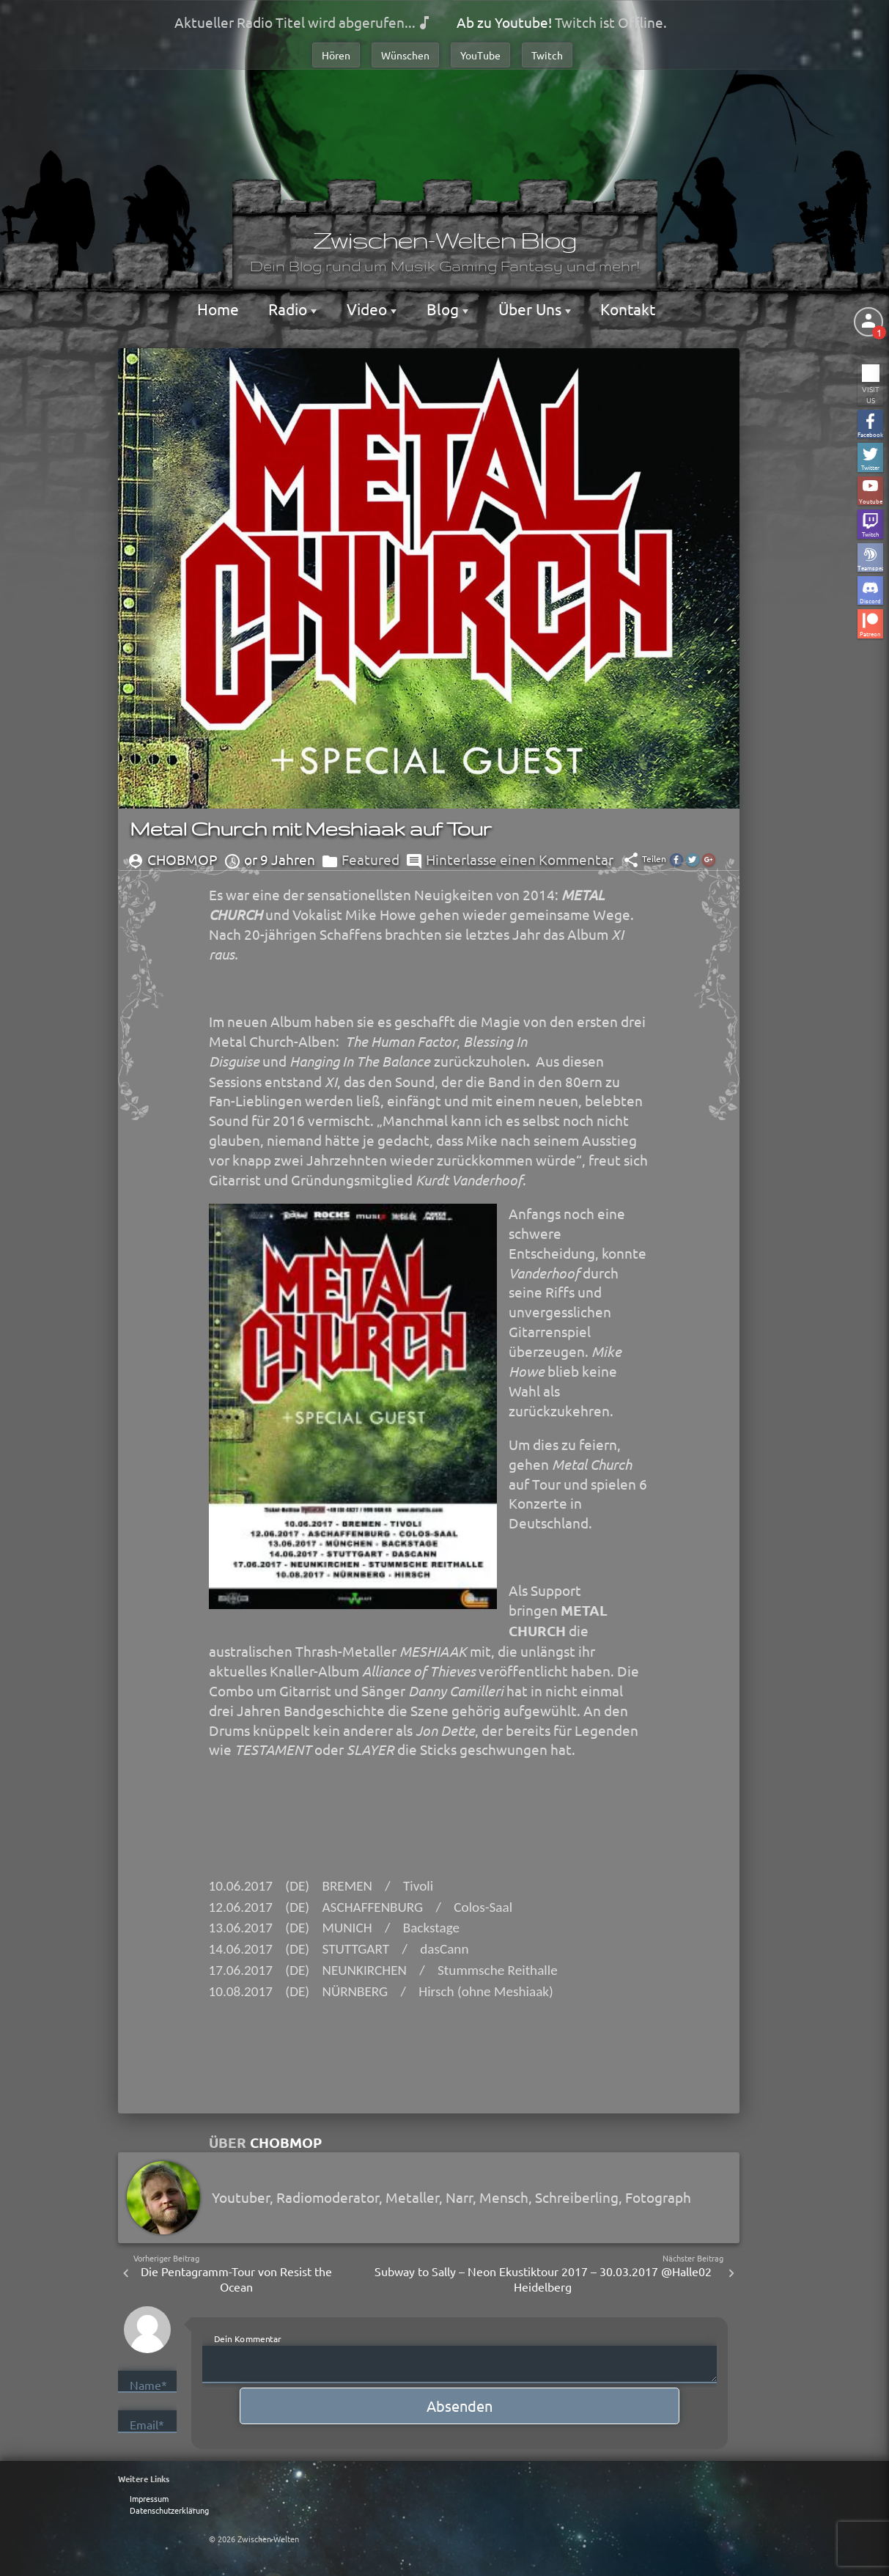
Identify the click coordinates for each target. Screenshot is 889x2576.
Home (218, 308)
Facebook (870, 433)
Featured (370, 859)
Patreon (870, 633)
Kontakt (627, 308)
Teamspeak (870, 567)
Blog (444, 308)
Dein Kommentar (247, 2338)
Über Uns (531, 308)
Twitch (547, 55)
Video (369, 308)
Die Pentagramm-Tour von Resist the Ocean (236, 2279)
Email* (147, 2424)
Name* (148, 2384)
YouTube (480, 55)
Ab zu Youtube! (504, 22)
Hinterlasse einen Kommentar (519, 859)
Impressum (149, 2498)
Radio (289, 308)
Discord (870, 600)
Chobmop (286, 2142)
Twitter (870, 466)
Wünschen (405, 55)
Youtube (870, 500)
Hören (336, 55)
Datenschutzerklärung (169, 2510)
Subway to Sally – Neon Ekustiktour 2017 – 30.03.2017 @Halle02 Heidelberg (543, 2279)
